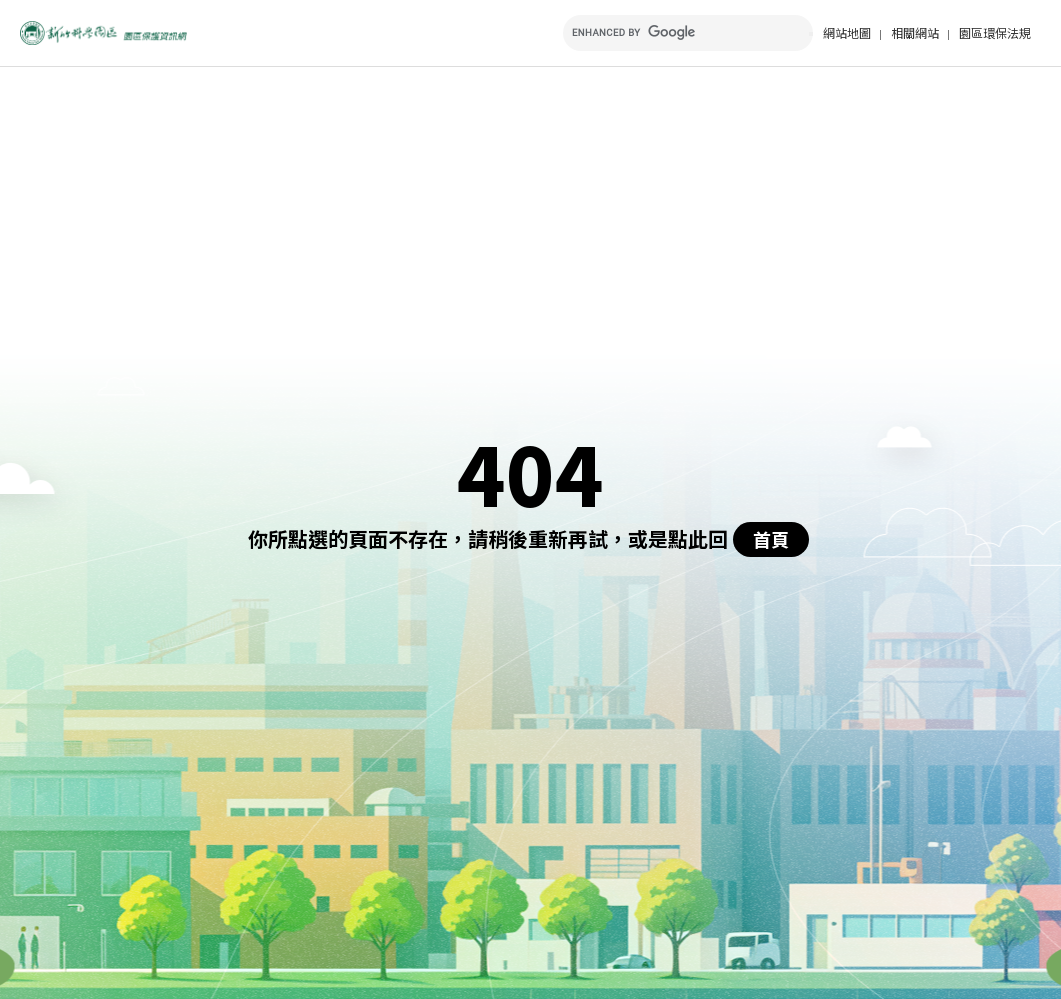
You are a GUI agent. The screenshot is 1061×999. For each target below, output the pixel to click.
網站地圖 (847, 32)
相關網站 (915, 32)
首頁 (771, 539)
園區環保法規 (995, 32)
